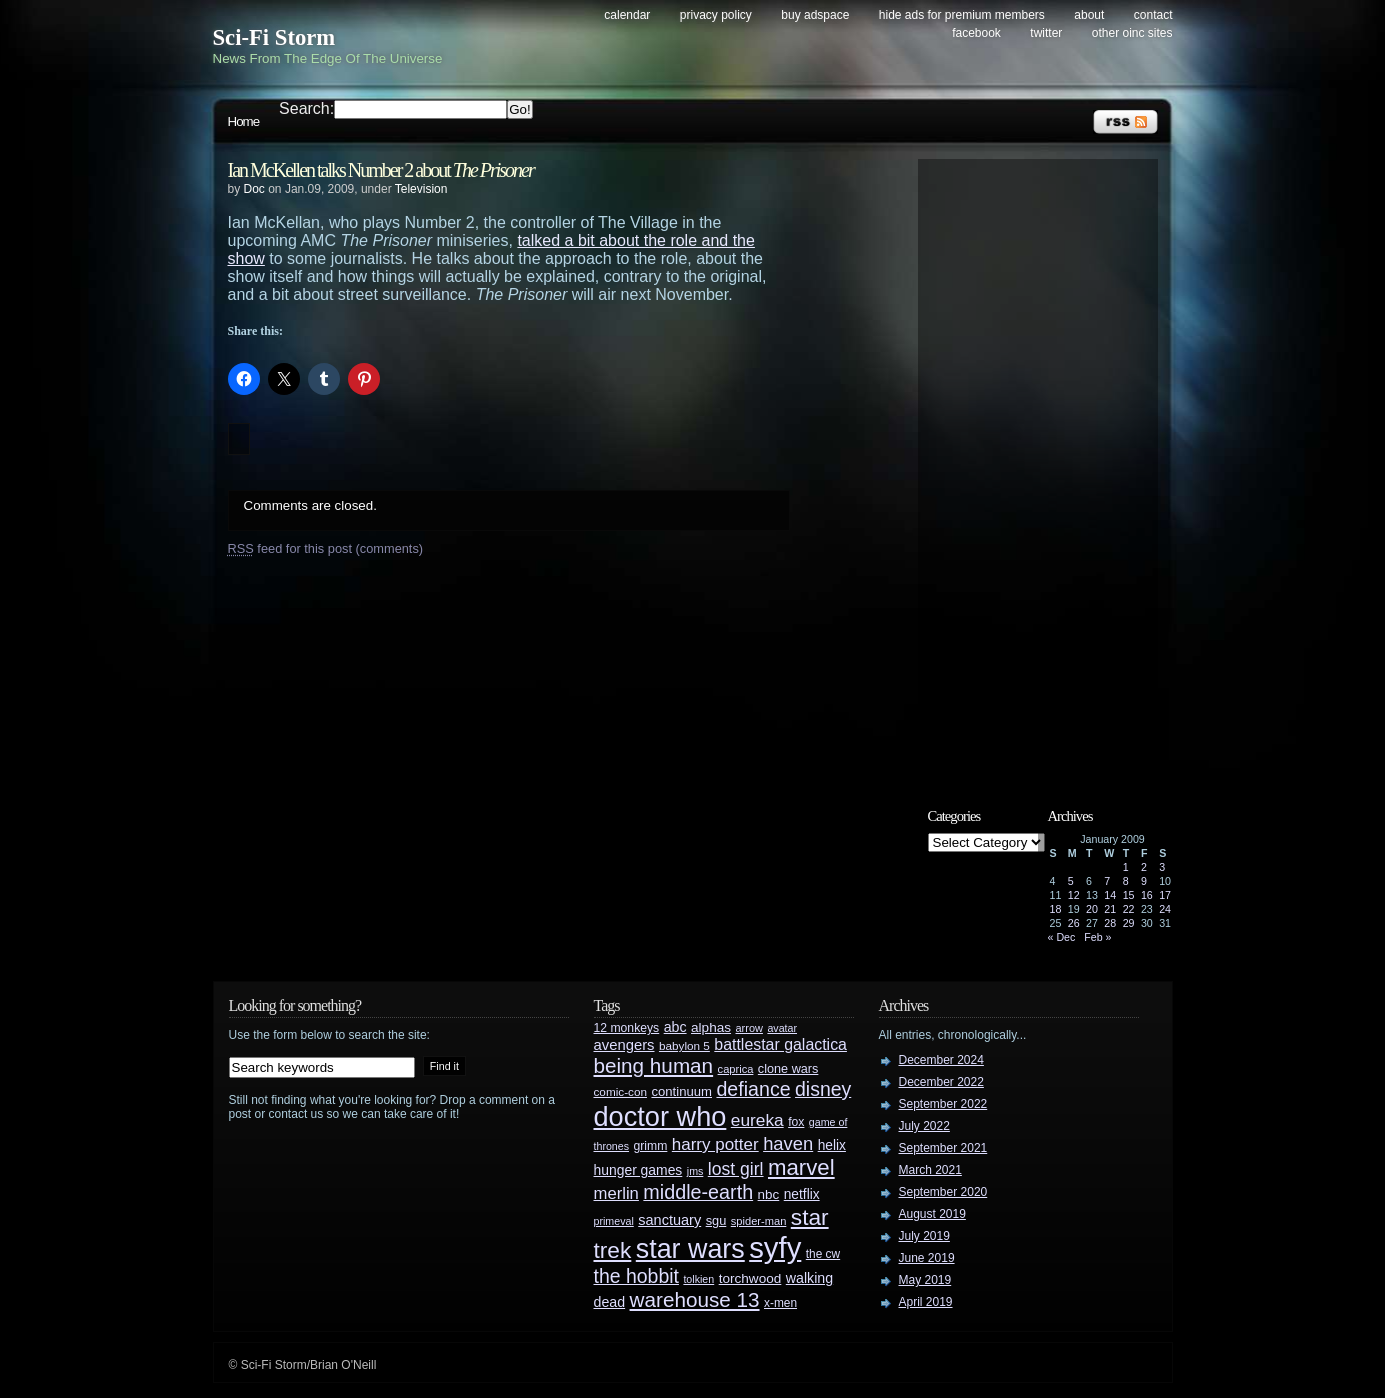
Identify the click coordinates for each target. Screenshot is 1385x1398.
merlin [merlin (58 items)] (616, 1193)
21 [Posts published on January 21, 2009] (1110, 909)
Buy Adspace (815, 15)
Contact (1153, 15)
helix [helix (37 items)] (832, 1145)
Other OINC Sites (1132, 33)
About (1089, 15)
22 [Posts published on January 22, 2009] (1129, 909)
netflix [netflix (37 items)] (802, 1194)
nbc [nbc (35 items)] (769, 1194)
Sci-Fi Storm (274, 37)
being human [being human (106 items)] (654, 1065)
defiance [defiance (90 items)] (753, 1089)
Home (244, 121)
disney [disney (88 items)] (823, 1089)
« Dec (1062, 937)
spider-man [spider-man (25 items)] (759, 1221)
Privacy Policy (716, 15)
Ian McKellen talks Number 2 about (381, 170)
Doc (254, 189)
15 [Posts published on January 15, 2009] (1129, 895)
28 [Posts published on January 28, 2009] (1110, 923)
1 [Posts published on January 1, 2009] (1126, 867)
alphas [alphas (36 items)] (711, 1027)
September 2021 (943, 1148)
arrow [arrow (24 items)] (749, 1028)
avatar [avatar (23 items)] (782, 1028)
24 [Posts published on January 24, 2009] (1165, 909)
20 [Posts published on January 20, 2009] (1092, 909)
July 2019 (924, 1236)
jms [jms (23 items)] (695, 1171)
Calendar (627, 15)
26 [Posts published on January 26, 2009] (1074, 923)
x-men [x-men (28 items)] (780, 1303)
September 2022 (943, 1104)
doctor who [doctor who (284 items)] (660, 1116)
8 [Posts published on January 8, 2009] (1126, 881)
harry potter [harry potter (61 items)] (715, 1144)
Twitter (1046, 33)
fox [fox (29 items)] (796, 1122)
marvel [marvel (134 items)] (801, 1167)
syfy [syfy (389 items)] (775, 1247)
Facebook (976, 33)
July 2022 (924, 1126)
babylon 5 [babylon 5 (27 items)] (684, 1045)
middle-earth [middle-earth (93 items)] (698, 1192)
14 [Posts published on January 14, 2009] (1110, 895)
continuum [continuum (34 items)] (681, 1091)
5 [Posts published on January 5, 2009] (1071, 881)
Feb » (1097, 937)
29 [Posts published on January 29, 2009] (1129, 923)
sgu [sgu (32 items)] (716, 1220)
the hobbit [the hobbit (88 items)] (636, 1276)
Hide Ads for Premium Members (962, 15)
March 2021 (930, 1170)
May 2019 (925, 1280)
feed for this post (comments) (326, 548)
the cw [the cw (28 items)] (823, 1254)
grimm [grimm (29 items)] (651, 1146)
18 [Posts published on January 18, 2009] (1056, 909)
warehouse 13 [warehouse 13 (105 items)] (695, 1299)
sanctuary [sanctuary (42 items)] (669, 1220)
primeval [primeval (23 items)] (614, 1221)
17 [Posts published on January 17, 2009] (1165, 895)
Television (421, 189)
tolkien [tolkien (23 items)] (698, 1279)
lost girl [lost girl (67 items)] (736, 1169)
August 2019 (932, 1214)
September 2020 (943, 1192)
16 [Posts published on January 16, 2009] (1147, 895)
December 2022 (941, 1082)
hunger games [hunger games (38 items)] (638, 1170)
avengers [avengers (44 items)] (624, 1045)
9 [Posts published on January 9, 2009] (1144, 881)
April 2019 (926, 1302)
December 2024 (941, 1060)
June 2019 (927, 1258)
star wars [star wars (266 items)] (690, 1249)
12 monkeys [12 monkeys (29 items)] (627, 1028)
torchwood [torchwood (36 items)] (750, 1278)
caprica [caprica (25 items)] (736, 1069)
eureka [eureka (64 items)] (757, 1120)
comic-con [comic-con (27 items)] (620, 1091)
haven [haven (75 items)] (788, 1143)
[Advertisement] (1048, 467)
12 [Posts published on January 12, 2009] (1074, 895)
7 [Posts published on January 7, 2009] (1107, 881)
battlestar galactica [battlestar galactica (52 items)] (780, 1044)
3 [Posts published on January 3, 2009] (1162, 867)
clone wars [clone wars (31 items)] (788, 1069)
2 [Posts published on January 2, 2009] (1144, 867)
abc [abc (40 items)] (675, 1027)
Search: (306, 108)
